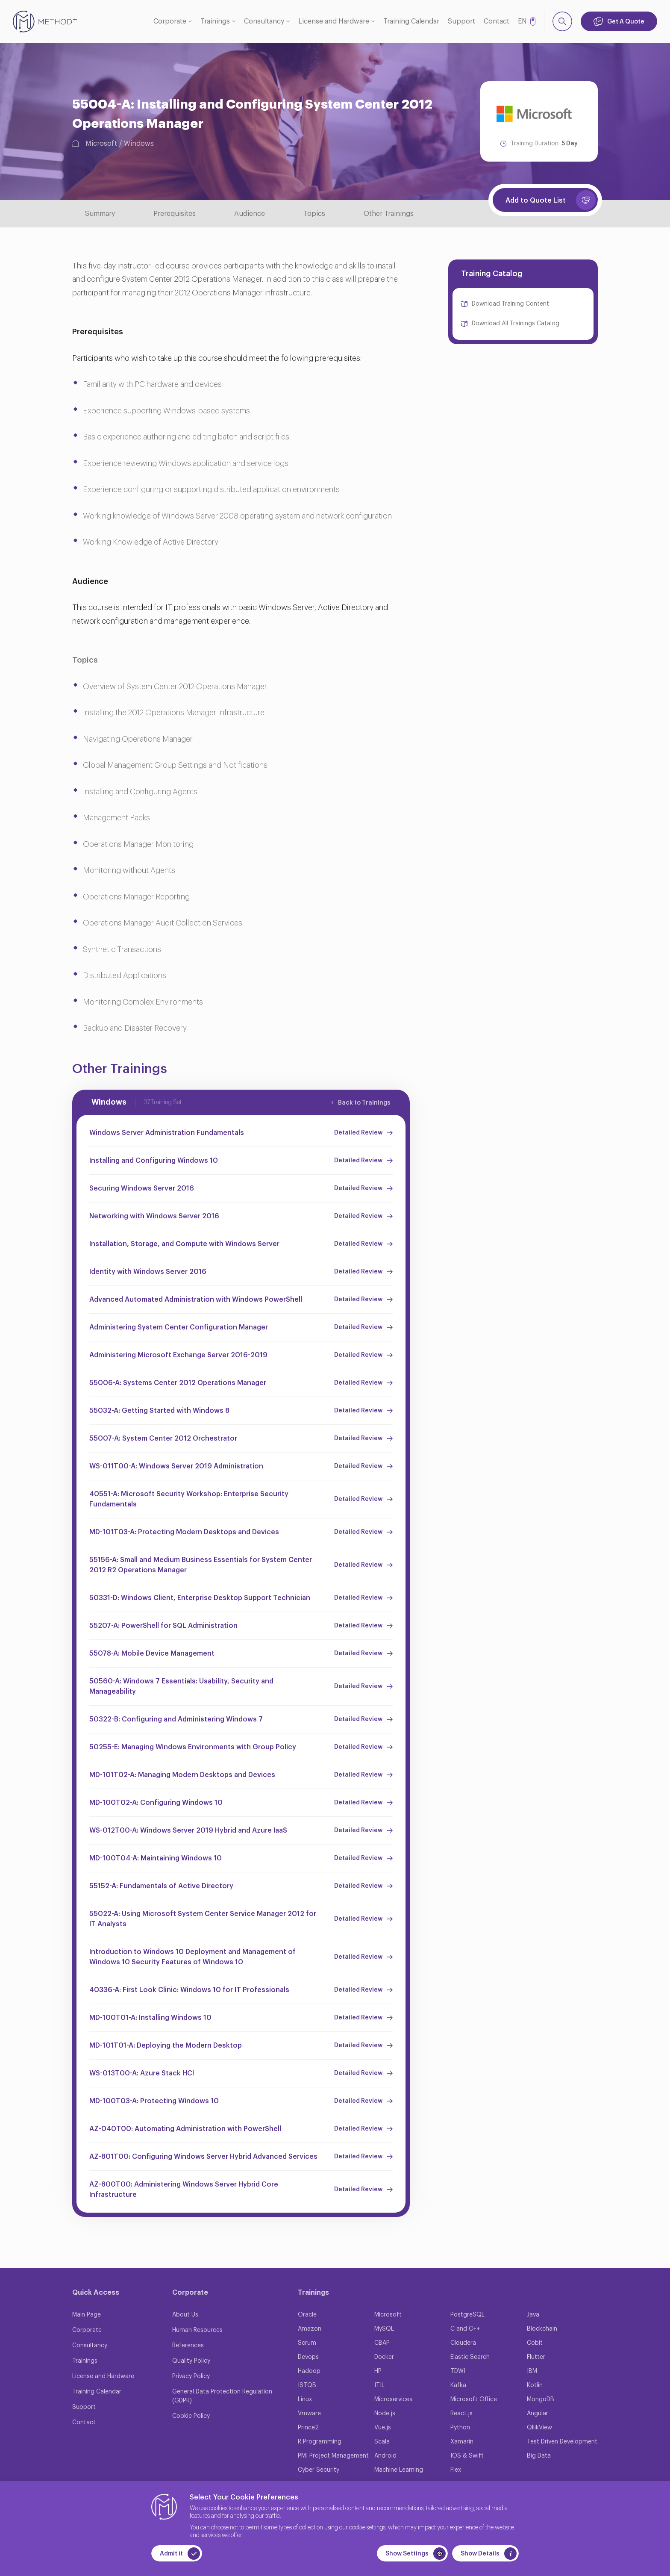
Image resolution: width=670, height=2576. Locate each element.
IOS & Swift (467, 2456)
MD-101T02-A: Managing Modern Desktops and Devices (182, 1774)
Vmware (309, 2414)
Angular (537, 2414)
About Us (185, 2315)
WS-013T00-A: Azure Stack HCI (141, 2073)
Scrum (307, 2343)
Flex (455, 2470)
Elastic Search (470, 2357)
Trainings (215, 21)
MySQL (384, 2329)
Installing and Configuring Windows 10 (153, 1160)
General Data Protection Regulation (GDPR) (222, 2396)
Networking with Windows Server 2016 (154, 1216)
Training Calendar (411, 21)
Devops (308, 2357)
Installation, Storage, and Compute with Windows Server (184, 1244)
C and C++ (465, 2329)
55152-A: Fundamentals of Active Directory (161, 1886)
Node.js (384, 2414)
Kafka (458, 2385)
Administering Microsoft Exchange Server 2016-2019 (178, 1355)
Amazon (309, 2329)
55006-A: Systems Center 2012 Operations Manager (177, 1382)
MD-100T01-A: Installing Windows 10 (150, 2017)
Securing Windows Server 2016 (141, 1188)
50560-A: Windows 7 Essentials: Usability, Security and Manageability (181, 1686)
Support (461, 21)
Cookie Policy (191, 2416)
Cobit (535, 2343)
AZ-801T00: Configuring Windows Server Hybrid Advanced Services (203, 2156)
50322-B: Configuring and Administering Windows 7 (176, 1719)
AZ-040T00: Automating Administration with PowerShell (185, 2128)
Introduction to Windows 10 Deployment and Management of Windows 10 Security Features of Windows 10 (192, 1957)
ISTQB (307, 2385)
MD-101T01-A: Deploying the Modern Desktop (165, 2045)
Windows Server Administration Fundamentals (166, 1132)
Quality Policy (191, 2361)
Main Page (86, 2315)
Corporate (169, 21)
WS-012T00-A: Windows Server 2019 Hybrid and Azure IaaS (188, 1830)
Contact (496, 21)
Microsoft (101, 143)
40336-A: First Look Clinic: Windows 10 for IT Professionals (189, 1990)
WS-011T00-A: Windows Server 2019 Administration (176, 1466)
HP (378, 2371)
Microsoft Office (473, 2399)
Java (533, 2315)
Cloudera (463, 2343)
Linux (305, 2399)
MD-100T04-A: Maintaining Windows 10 (155, 1858)
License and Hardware (333, 21)
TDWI (457, 2371)
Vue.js (382, 2428)
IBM (532, 2371)
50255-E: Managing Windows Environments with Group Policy (192, 1747)
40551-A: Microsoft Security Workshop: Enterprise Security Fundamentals (188, 1499)
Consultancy (264, 21)
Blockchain (542, 2329)
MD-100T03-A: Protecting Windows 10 (154, 2101)
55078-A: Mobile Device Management (152, 1653)
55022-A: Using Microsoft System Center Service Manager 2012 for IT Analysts (202, 1919)
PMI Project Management (333, 2456)
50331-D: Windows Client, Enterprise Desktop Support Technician (199, 1598)
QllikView (539, 2428)
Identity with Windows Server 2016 (147, 1271)
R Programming (319, 2442)
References (188, 2346)
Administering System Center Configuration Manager (178, 1327)
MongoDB (540, 2399)
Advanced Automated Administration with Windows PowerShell (195, 1299)
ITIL (379, 2385)
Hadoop (309, 2371)
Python (460, 2428)
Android (385, 2456)
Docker (384, 2357)
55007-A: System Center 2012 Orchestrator (163, 1438)
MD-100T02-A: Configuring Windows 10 (156, 1802)
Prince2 (308, 2428)
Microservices (393, 2399)
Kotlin (535, 2385)
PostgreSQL (467, 2315)
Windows (139, 143)
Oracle (307, 2315)
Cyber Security (318, 2470)
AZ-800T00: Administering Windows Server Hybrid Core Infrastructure (183, 2189)
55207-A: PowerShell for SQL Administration (163, 1625)
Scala (382, 2442)
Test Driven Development (562, 2442)
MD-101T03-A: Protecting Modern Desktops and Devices (184, 1532)
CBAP (382, 2343)
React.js (461, 2414)
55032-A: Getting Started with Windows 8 (159, 1410)
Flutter (536, 2357)
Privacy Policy (191, 2376)
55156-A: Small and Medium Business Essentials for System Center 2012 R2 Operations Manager (200, 1565)
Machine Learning (398, 2470)
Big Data (539, 2456)
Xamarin (461, 2442)
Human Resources (197, 2330)
